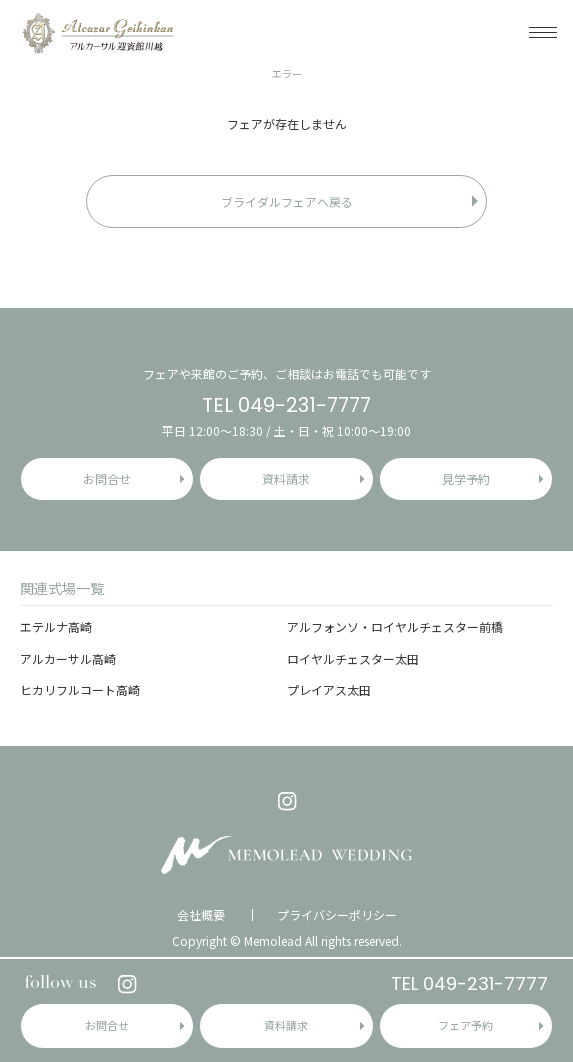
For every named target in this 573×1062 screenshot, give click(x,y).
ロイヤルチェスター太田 (353, 658)
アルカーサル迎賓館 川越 (97, 32)
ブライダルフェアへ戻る (287, 201)
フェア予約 (465, 1025)
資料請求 (286, 1025)
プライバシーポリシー (337, 915)
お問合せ (107, 1025)
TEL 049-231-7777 (469, 983)
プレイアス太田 (329, 689)
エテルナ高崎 (56, 626)
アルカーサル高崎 (68, 658)
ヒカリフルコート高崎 (80, 689)
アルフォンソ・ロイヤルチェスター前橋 (395, 626)
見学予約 (466, 478)
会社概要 (201, 915)
